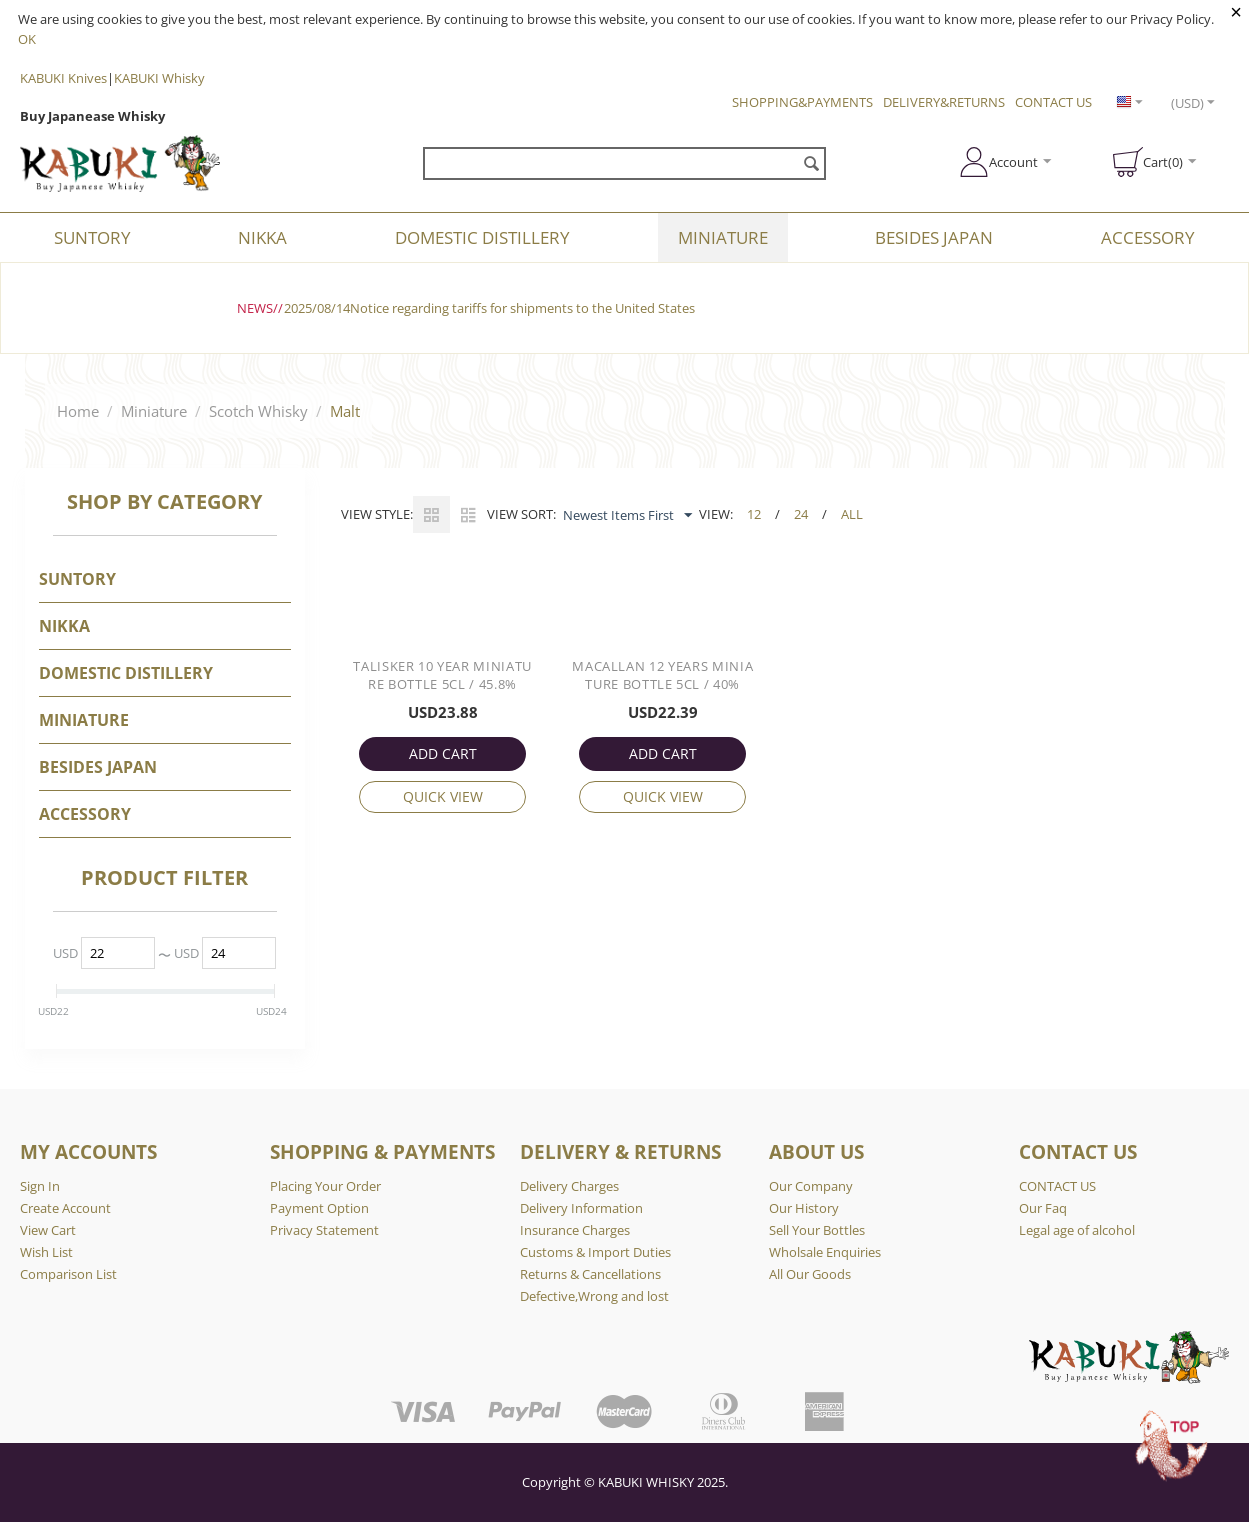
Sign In (40, 1186)
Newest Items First (627, 516)
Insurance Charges (575, 1230)
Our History (804, 1208)
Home (78, 411)
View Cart (48, 1230)
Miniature (723, 237)
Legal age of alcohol (1077, 1230)
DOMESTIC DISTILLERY (482, 237)
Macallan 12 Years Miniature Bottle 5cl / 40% (662, 675)
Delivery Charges (569, 1186)
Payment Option (319, 1208)
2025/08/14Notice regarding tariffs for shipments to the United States (489, 308)
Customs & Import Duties (595, 1252)
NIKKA (262, 237)
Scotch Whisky (258, 411)
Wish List (46, 1252)
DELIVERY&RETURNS (944, 102)
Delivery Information (581, 1208)
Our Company (811, 1186)
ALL (852, 514)
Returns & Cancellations (590, 1274)
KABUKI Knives (63, 78)
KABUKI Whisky (159, 78)
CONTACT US (1053, 102)
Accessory (1148, 237)
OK (27, 39)
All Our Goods (810, 1274)
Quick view (443, 796)
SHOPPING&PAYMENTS (802, 102)
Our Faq (1043, 1208)
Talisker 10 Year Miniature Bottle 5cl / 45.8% (442, 675)
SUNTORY (92, 237)
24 (801, 514)
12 (754, 514)
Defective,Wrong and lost (594, 1296)
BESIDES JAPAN (934, 237)
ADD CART (443, 753)
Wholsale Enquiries (825, 1252)
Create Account (65, 1208)
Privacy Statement (324, 1230)
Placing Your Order (325, 1186)
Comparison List (68, 1274)
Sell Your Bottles (817, 1230)
